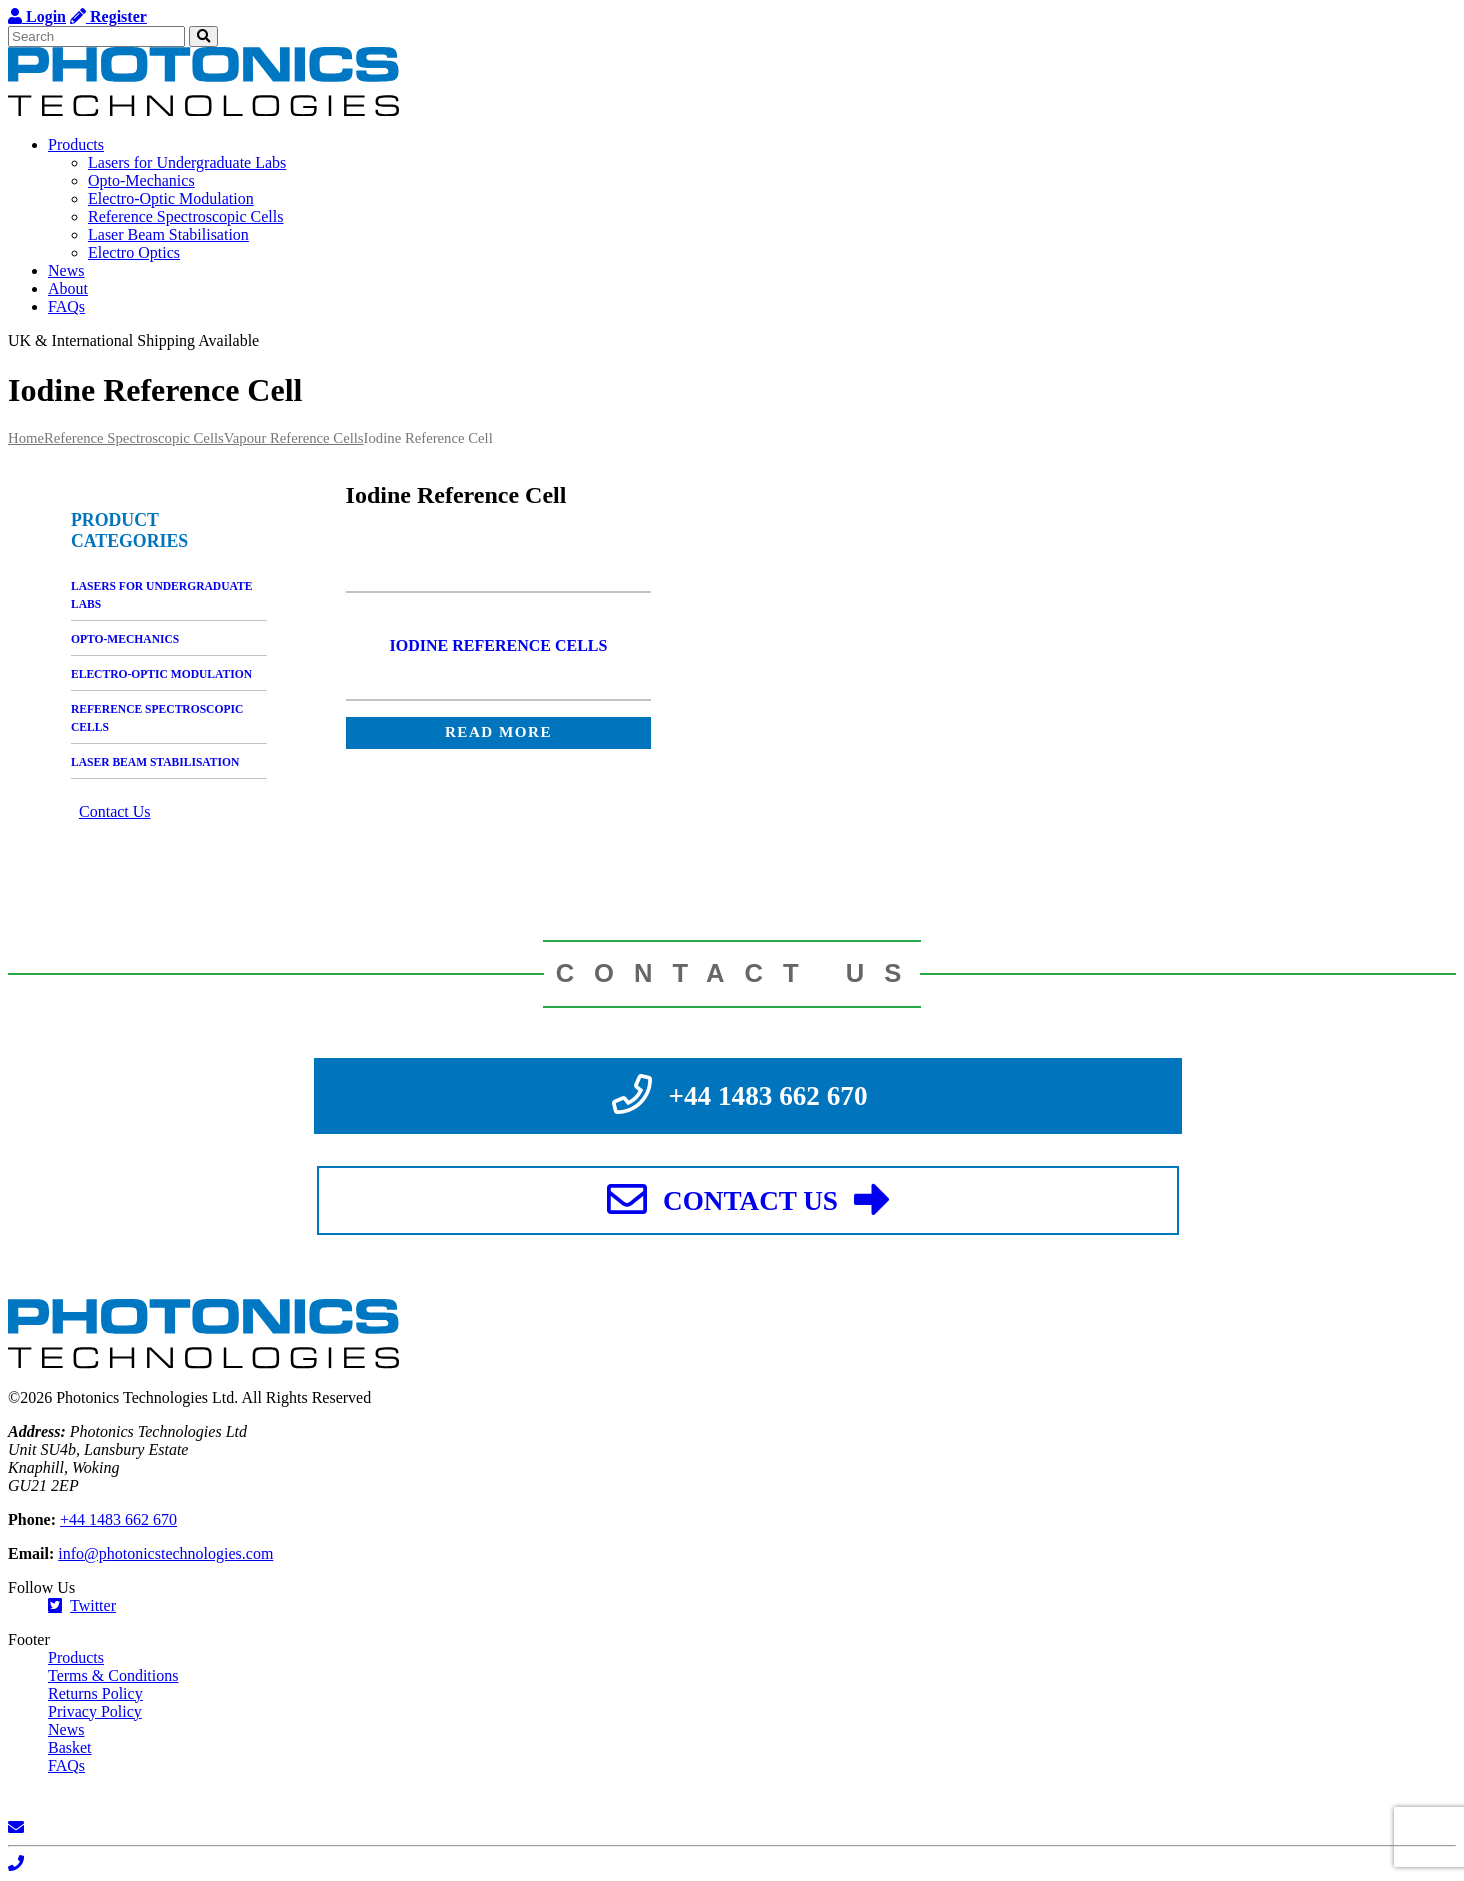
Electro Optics (134, 252)
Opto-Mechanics (141, 180)
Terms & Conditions (113, 1675)
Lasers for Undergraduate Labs (187, 162)
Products (76, 144)
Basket (70, 1747)
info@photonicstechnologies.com (165, 1553)
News (66, 270)
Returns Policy (95, 1693)
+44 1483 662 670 (118, 1519)
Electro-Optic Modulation (171, 198)
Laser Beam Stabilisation (168, 234)
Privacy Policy (95, 1711)
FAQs (66, 306)
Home (26, 438)
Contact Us (115, 811)
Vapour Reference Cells (294, 438)
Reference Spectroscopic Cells (185, 216)
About (68, 288)
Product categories (129, 530)
